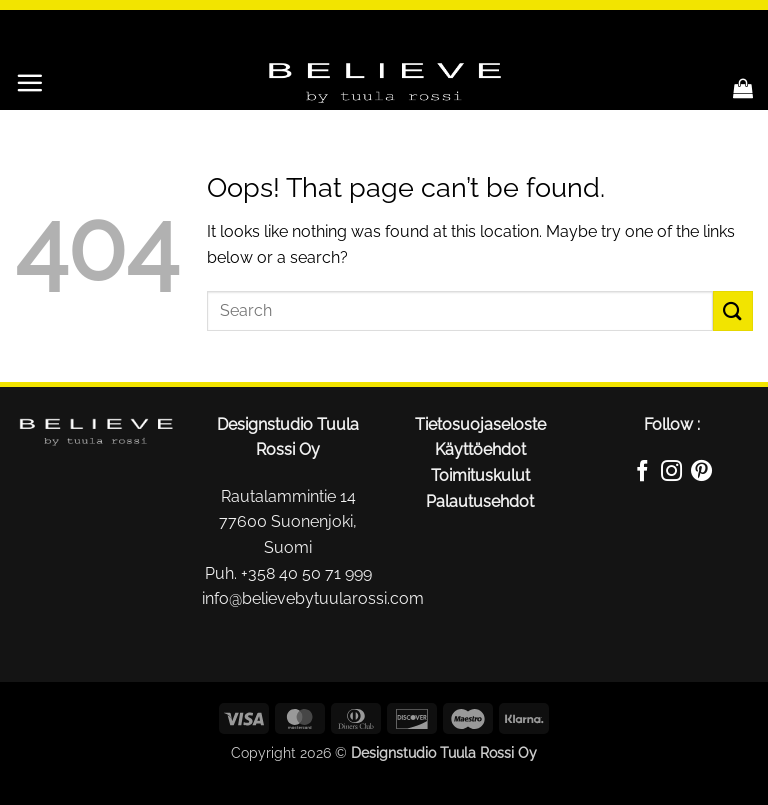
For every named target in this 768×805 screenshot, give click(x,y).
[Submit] (733, 310)
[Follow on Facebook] (642, 474)
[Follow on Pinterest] (701, 474)
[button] (29, 82)
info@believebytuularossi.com (313, 598)
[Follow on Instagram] (671, 474)
